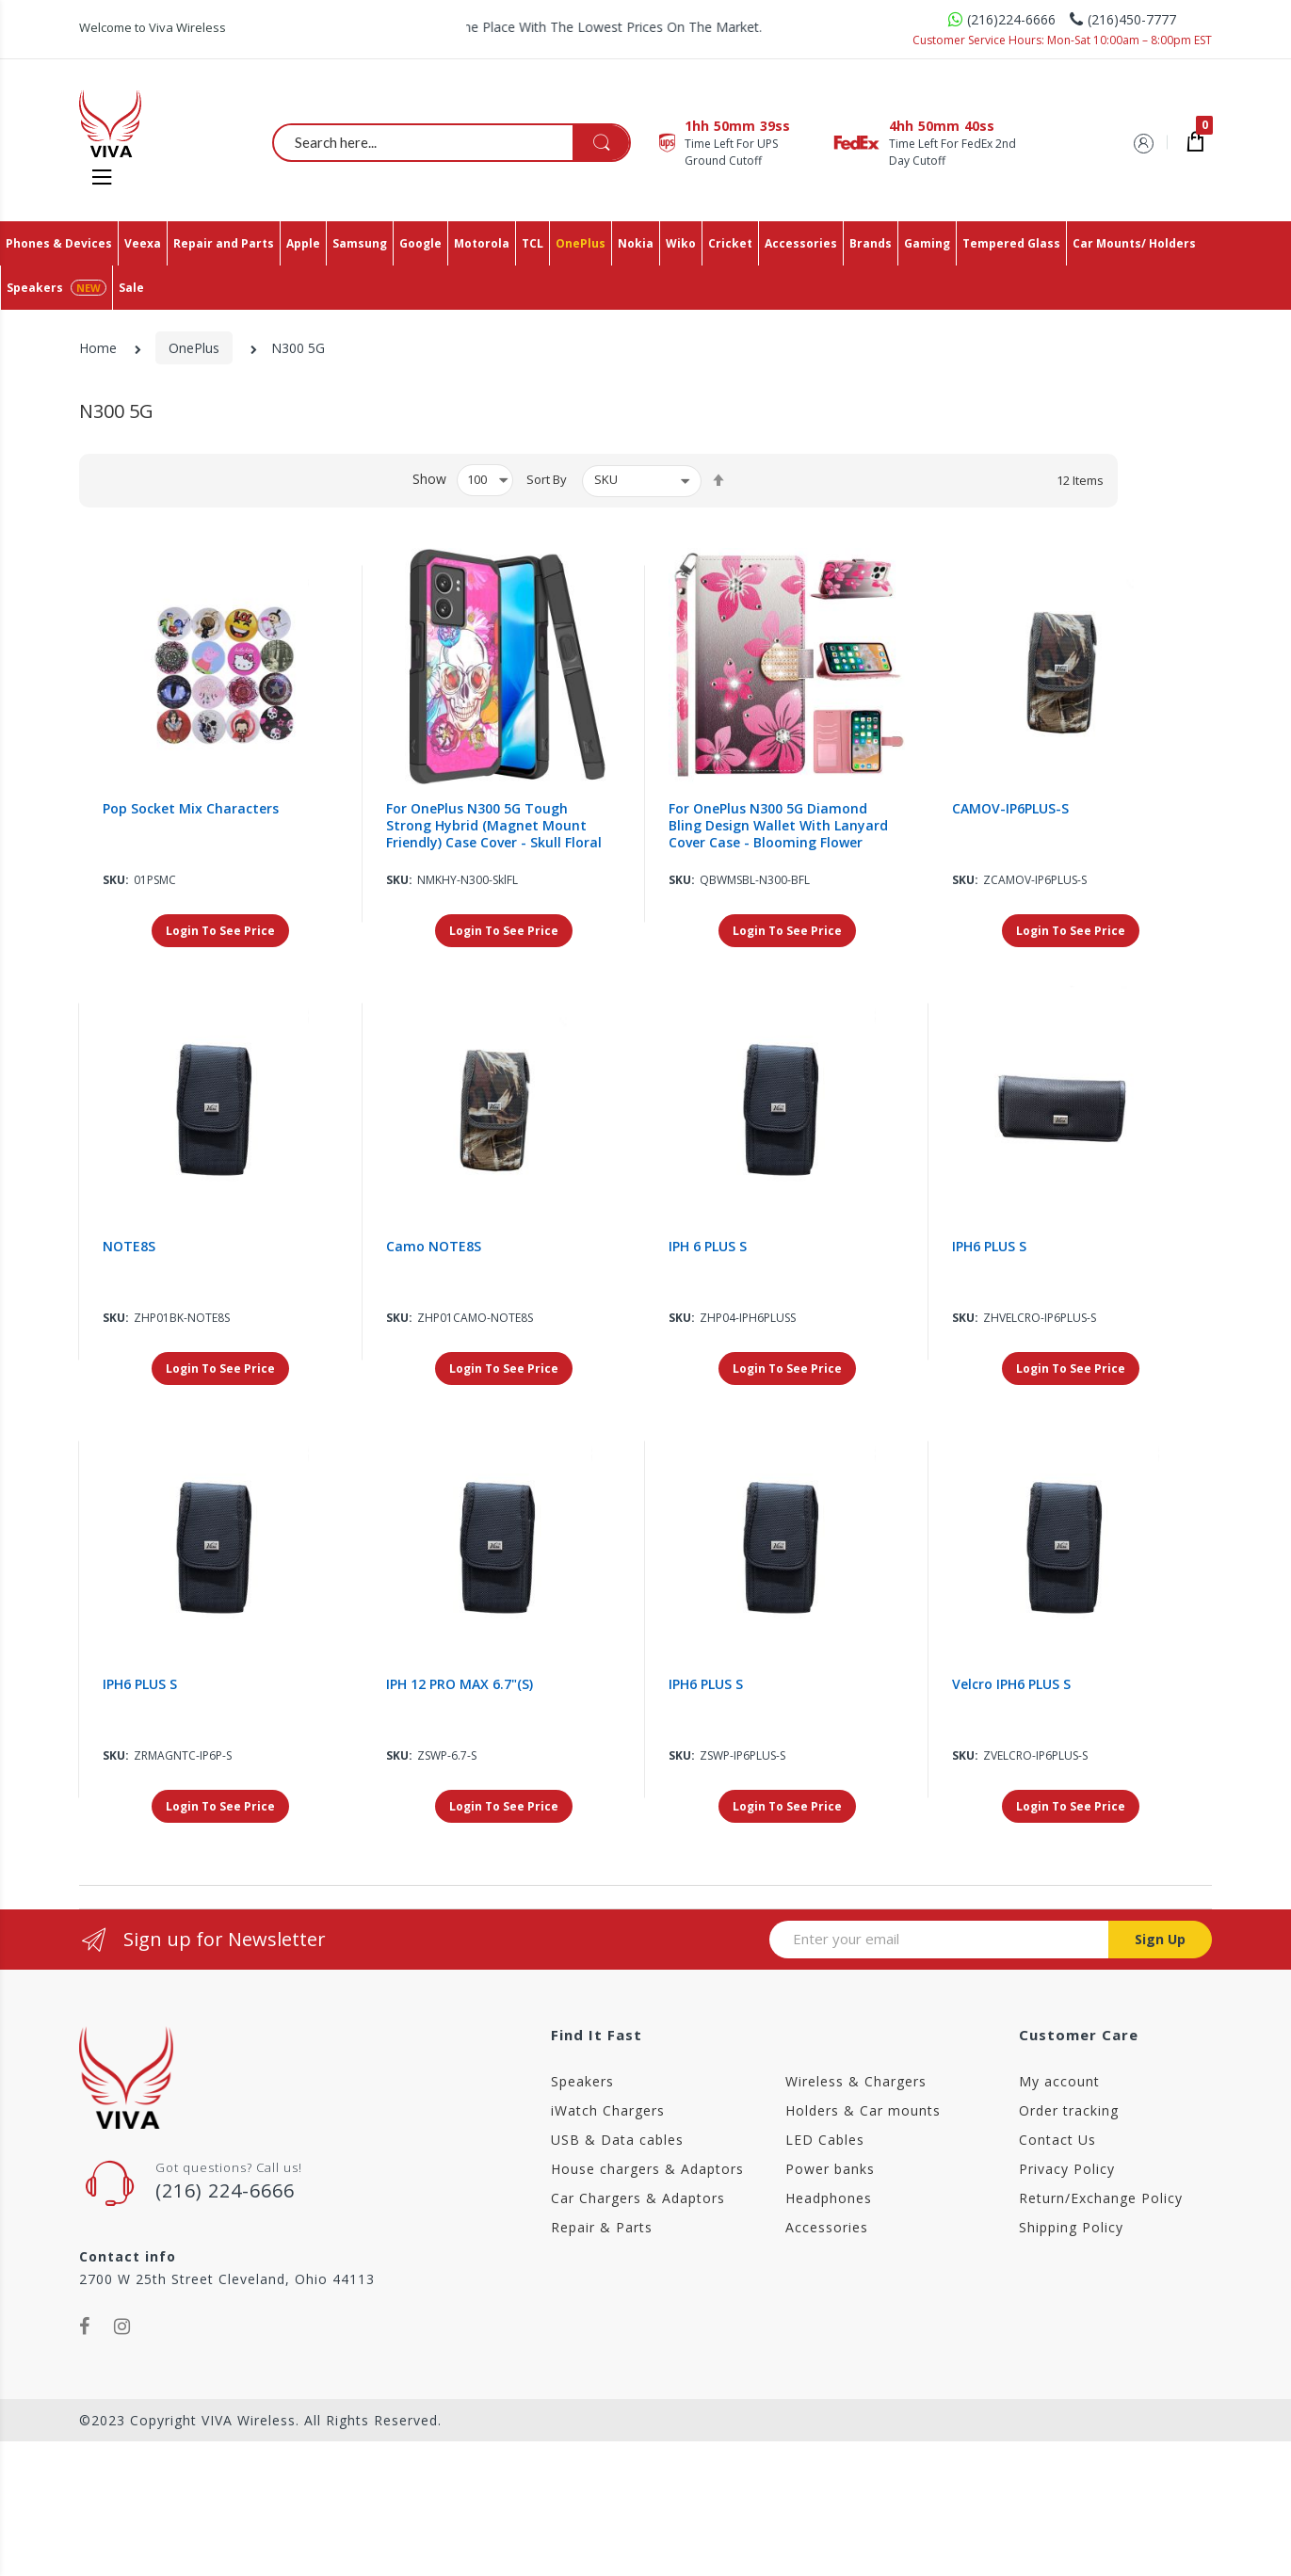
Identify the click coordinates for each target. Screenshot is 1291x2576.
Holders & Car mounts (863, 2110)
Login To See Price (220, 931)
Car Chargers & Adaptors (638, 2198)
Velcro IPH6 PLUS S (1011, 1684)
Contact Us (1057, 2140)
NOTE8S (129, 1246)
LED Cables (824, 2140)
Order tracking (1069, 2110)
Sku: (116, 880)
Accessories (826, 2227)
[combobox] (452, 142)
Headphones (828, 2198)
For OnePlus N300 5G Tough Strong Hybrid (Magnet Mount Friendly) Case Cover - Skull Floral (494, 825)
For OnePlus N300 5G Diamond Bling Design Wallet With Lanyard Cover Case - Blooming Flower (778, 825)
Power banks (830, 2169)
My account (1059, 2081)
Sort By (546, 479)
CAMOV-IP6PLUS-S (1010, 808)
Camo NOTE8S (433, 1246)
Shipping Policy (1071, 2227)
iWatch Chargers (608, 2110)
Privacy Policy (1067, 2169)
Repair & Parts (602, 2227)
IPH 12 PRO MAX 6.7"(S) (459, 1684)
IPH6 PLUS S (989, 1246)
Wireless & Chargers (856, 2081)
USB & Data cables (617, 2140)
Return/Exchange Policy (1101, 2198)
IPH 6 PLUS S (708, 1246)
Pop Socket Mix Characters (191, 808)
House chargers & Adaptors (647, 2169)
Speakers (582, 2081)
